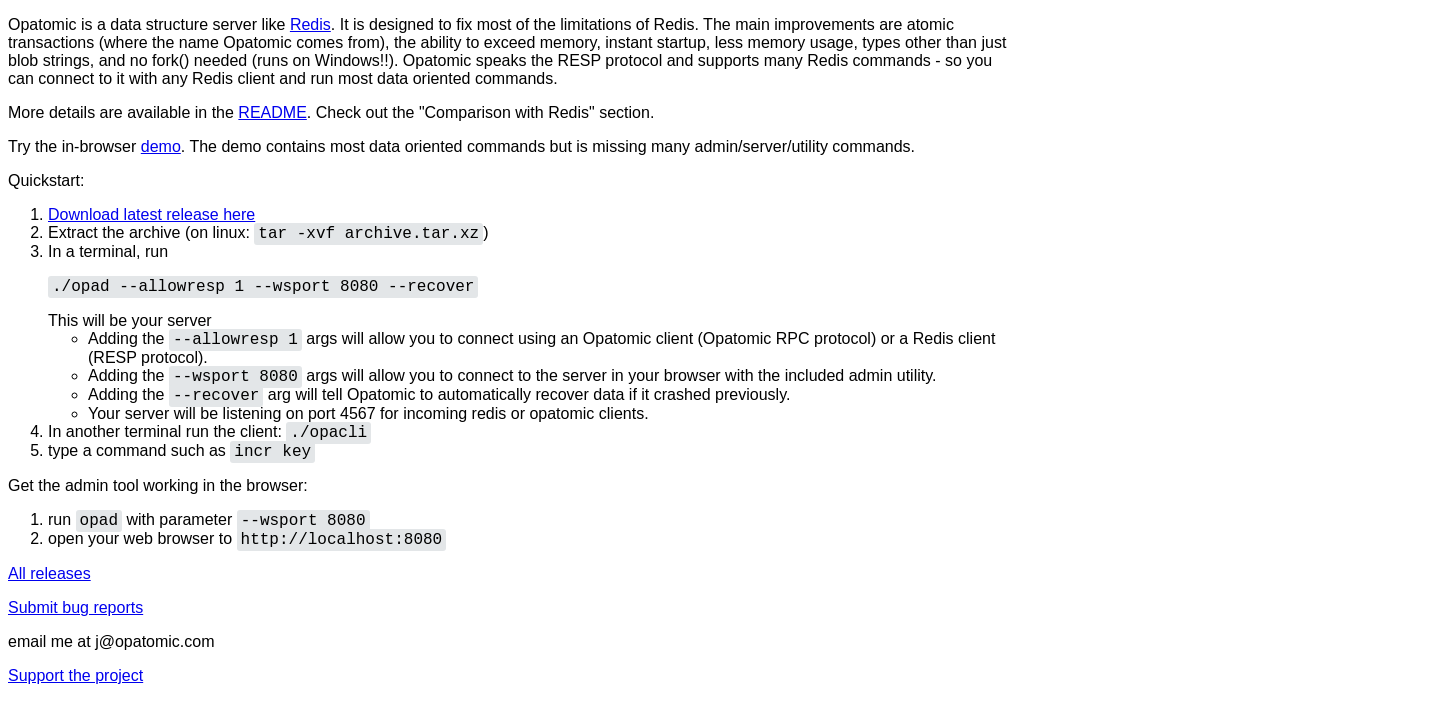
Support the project (75, 675)
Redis (310, 24)
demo (161, 146)
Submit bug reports (75, 607)
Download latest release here (151, 214)
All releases (49, 573)
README (272, 112)
